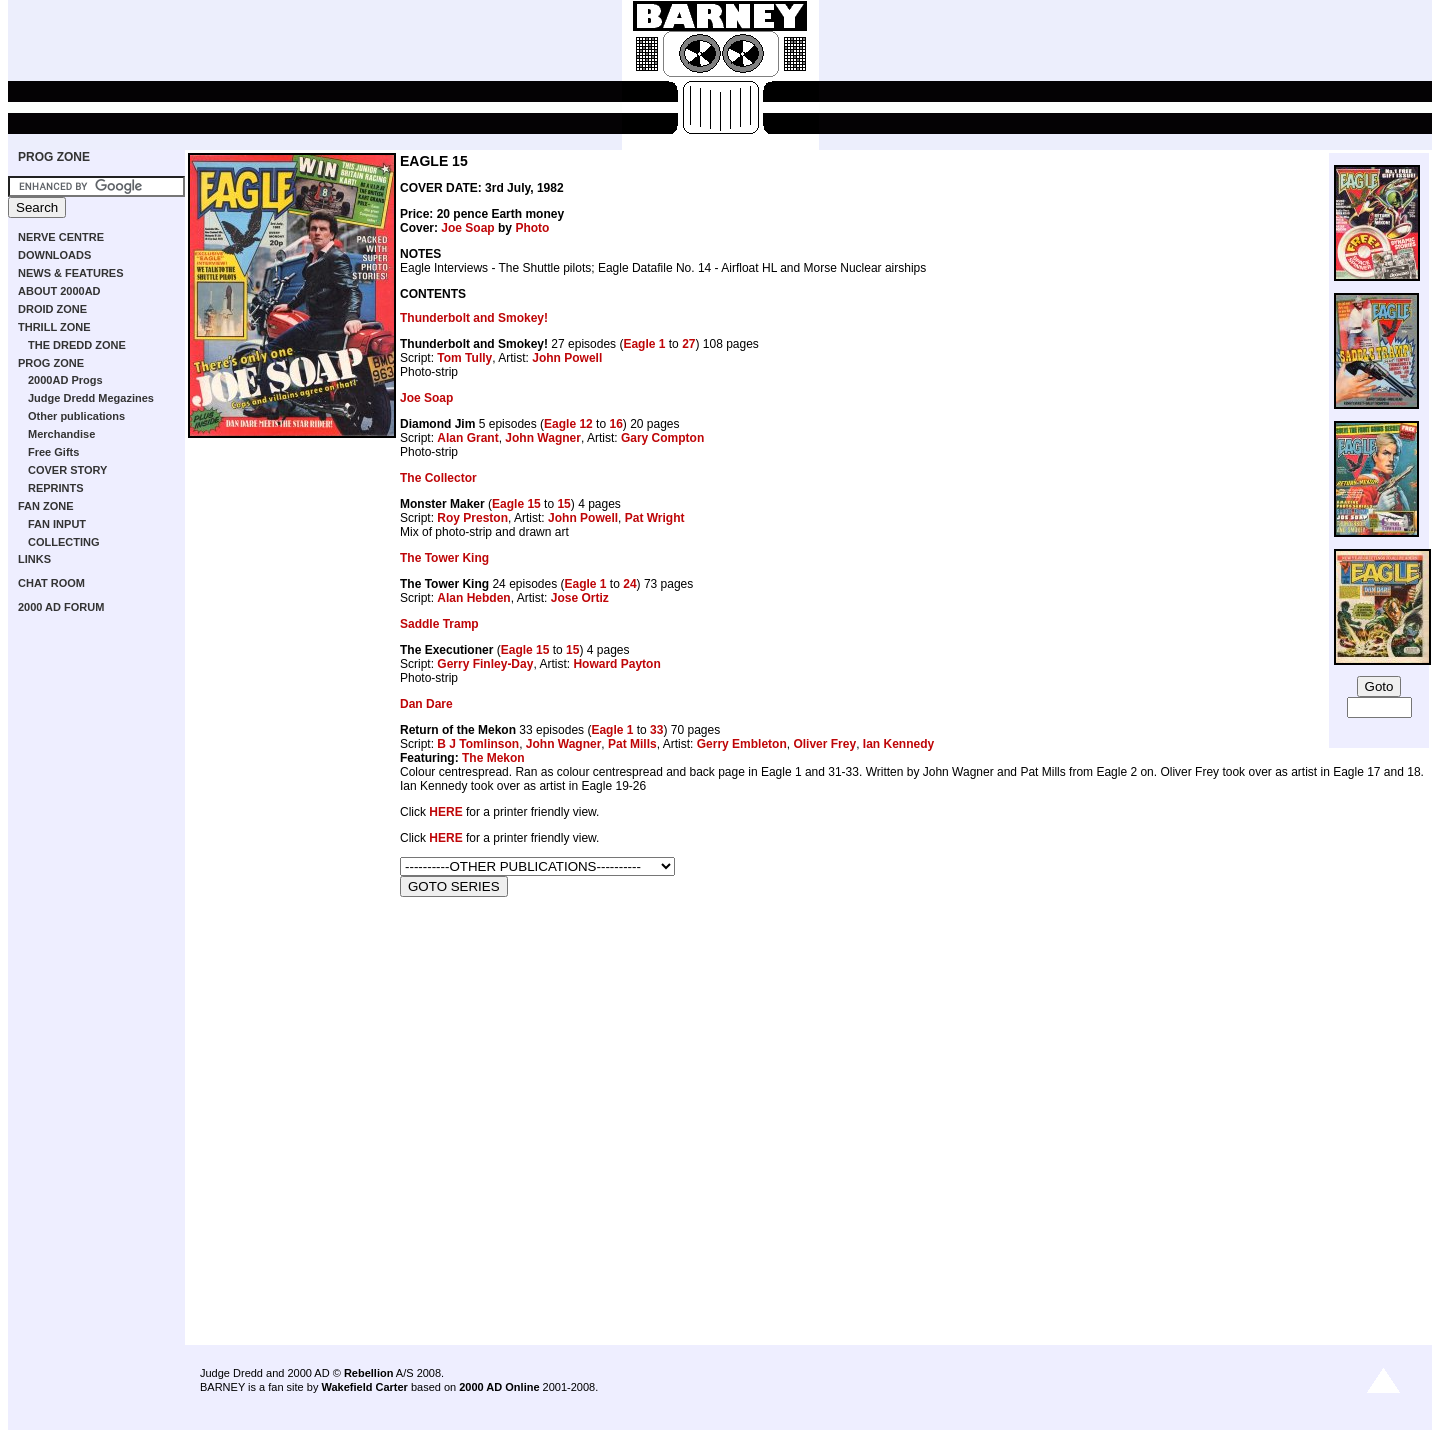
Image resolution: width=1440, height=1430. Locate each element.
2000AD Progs (65, 380)
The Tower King (444, 558)
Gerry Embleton (742, 744)
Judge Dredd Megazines (91, 398)
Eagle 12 (568, 424)
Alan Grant (467, 438)
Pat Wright (655, 518)
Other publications (76, 416)
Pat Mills (632, 744)
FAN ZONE (46, 506)
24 (629, 584)
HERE (445, 812)
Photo (532, 228)
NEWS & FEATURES (71, 273)
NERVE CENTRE (61, 237)
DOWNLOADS (54, 255)
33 (656, 730)
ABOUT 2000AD (59, 291)
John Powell (567, 358)
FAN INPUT (57, 524)
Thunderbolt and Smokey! (474, 318)
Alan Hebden (473, 598)
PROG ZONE (54, 157)
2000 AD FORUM (61, 607)
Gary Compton (662, 438)
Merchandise (61, 434)
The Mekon (493, 758)
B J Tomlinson (478, 744)
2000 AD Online (499, 1387)
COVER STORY (67, 470)
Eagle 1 (644, 344)
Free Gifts (53, 452)
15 (563, 504)
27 (688, 344)
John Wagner (543, 438)
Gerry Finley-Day (485, 664)
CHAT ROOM (51, 583)
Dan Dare (426, 704)
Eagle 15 (516, 504)
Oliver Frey (824, 744)
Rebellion (369, 1373)
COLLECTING (64, 542)
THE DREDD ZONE (77, 345)
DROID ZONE (52, 309)
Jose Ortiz (580, 598)
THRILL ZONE (54, 327)
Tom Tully (464, 358)
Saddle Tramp (439, 624)
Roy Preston (472, 518)
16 (615, 424)
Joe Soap (467, 228)
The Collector (438, 478)
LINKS (34, 559)
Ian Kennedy (898, 744)
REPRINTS (56, 488)
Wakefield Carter (364, 1387)
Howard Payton (616, 664)
